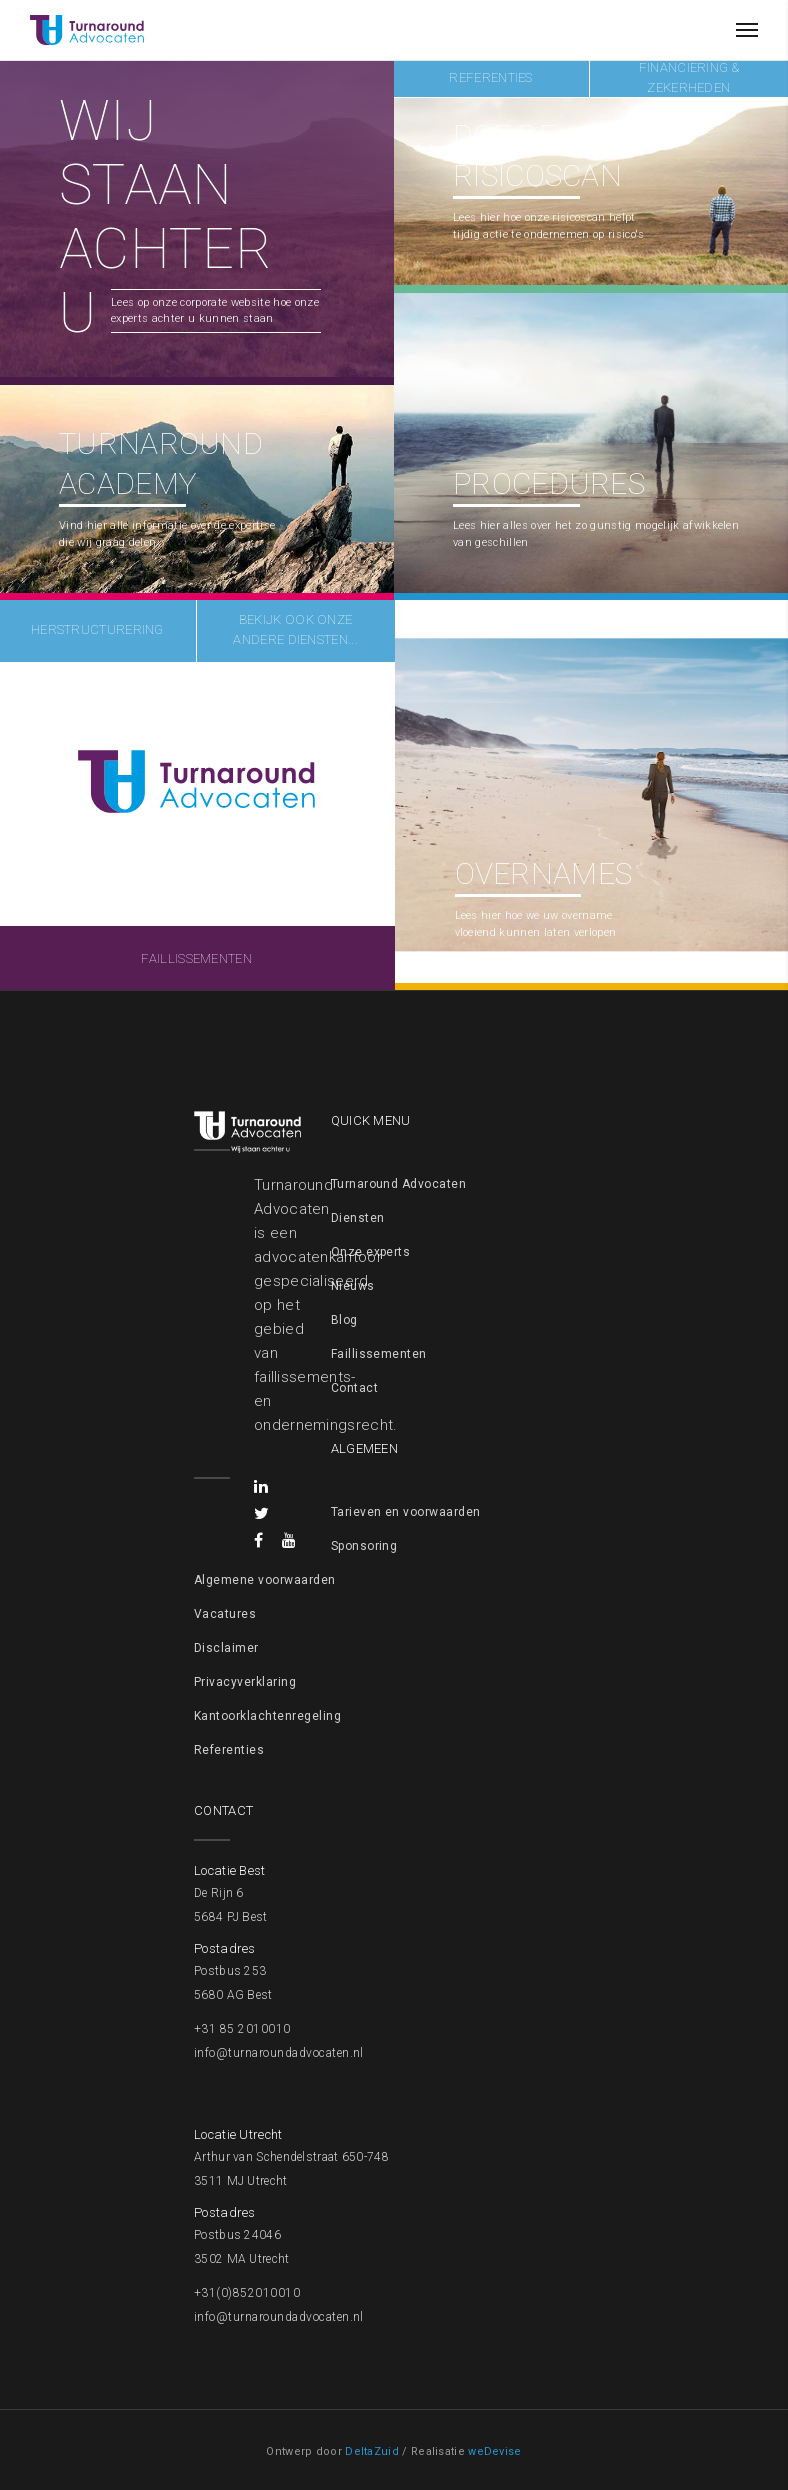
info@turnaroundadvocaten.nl (279, 2053)
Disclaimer (226, 1648)
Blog (344, 1320)
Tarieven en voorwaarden (406, 1512)
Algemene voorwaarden (265, 1580)
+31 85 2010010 (242, 2029)
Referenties (229, 1750)
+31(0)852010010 (247, 2293)
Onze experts (371, 1252)
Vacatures (225, 1614)
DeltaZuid (372, 2451)
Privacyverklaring (245, 1682)
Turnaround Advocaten (399, 1184)
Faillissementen (379, 1354)
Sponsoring (364, 1546)
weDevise (494, 2451)
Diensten (358, 1218)
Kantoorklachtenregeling (267, 1716)
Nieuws (353, 1286)
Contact (354, 1388)
